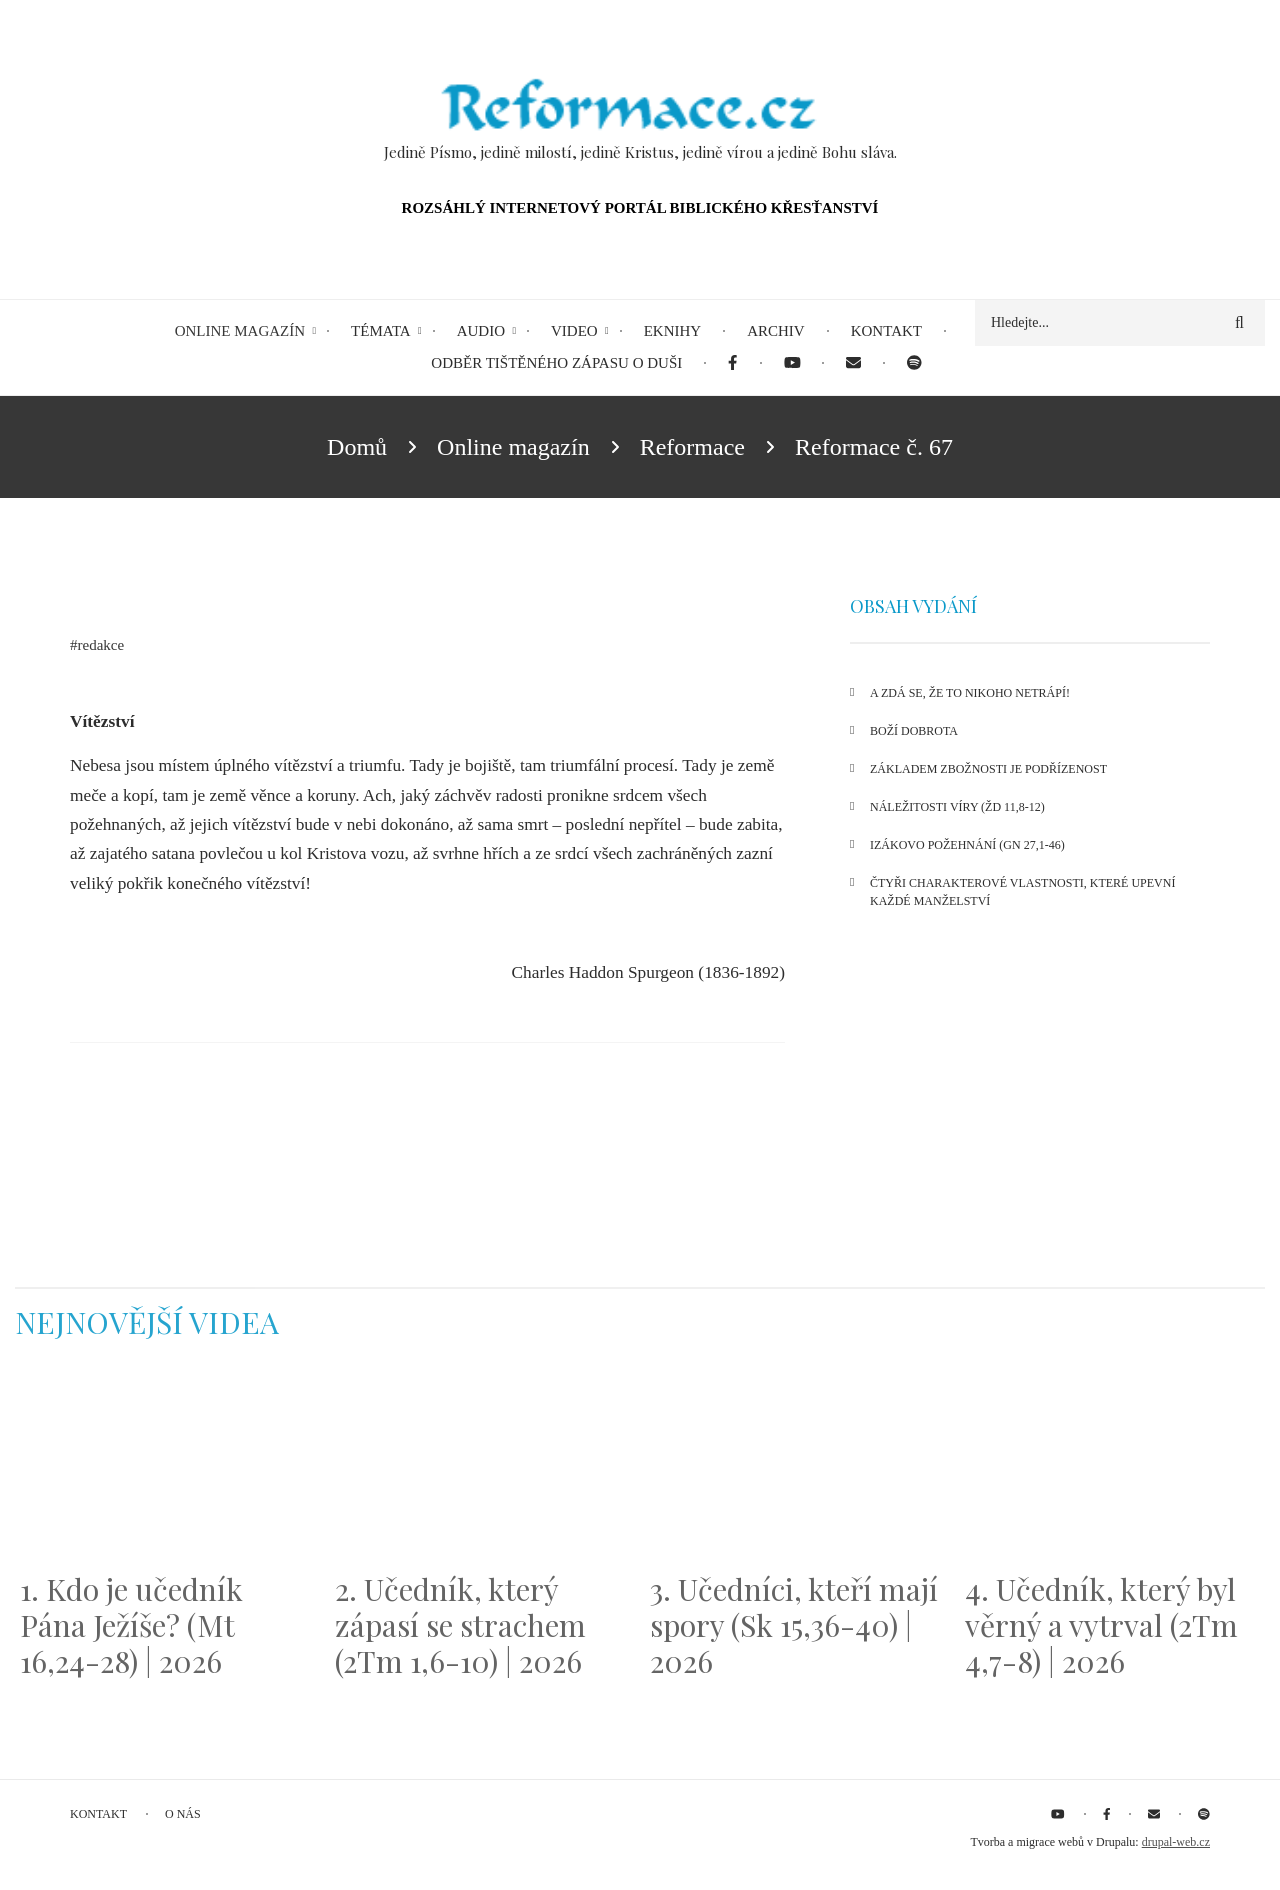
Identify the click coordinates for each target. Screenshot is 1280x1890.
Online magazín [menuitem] (240, 331)
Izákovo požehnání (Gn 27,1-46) (967, 845)
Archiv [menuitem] (776, 331)
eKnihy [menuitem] (673, 331)
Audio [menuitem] (481, 331)
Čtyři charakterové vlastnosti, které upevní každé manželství (1022, 892)
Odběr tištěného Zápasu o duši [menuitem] (556, 363)
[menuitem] (732, 363)
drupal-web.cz (1176, 1842)
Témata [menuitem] (381, 331)
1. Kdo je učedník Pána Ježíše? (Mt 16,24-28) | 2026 (131, 1625)
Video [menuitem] (574, 331)
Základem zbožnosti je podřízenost (988, 769)
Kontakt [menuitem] (886, 331)
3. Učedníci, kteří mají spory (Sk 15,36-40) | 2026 (794, 1625)
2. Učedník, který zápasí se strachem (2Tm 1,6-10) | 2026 (460, 1625)
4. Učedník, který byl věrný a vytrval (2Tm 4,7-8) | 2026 (1101, 1625)
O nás (183, 1814)
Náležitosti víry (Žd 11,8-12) (957, 807)
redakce (101, 645)
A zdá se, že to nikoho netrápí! (970, 693)
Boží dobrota (914, 731)
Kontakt (98, 1814)
